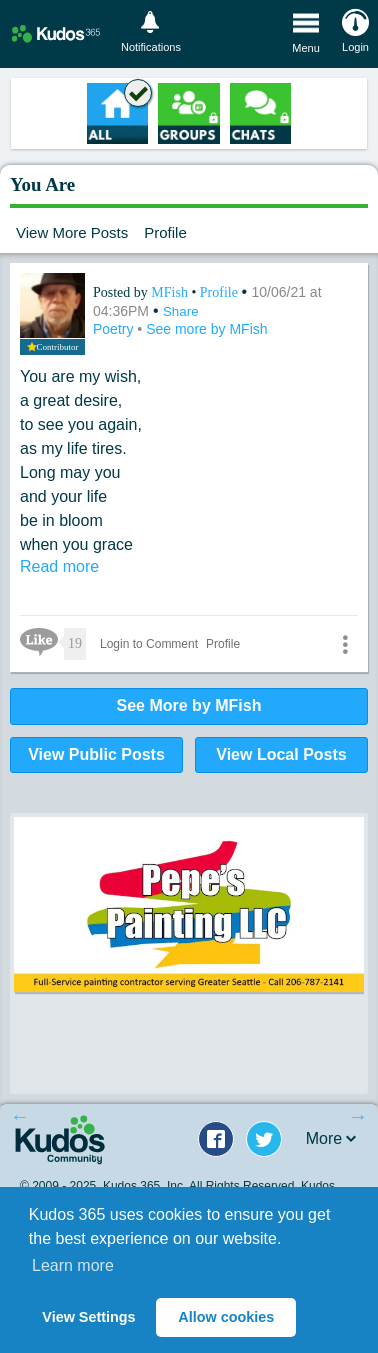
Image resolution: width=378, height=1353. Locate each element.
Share (181, 311)
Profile (165, 232)
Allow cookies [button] (226, 1317)
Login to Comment (149, 644)
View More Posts (72, 232)
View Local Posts (281, 754)
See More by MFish (189, 705)
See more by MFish (206, 329)
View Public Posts (96, 754)
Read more (59, 566)
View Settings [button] (88, 1317)
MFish (171, 292)
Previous (20, 1116)
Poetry (115, 329)
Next (358, 1116)
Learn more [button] (73, 1265)
